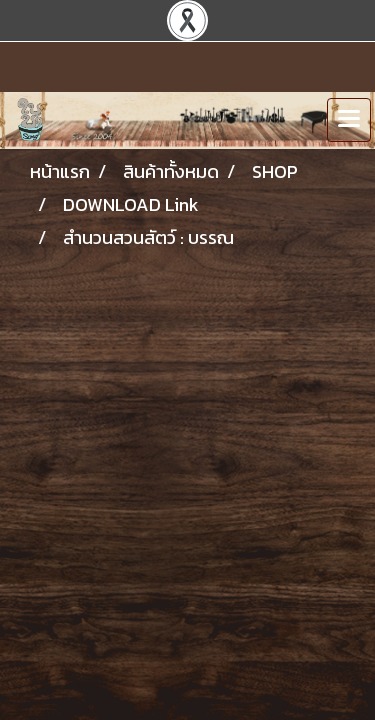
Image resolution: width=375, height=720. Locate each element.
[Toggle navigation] (349, 120)
